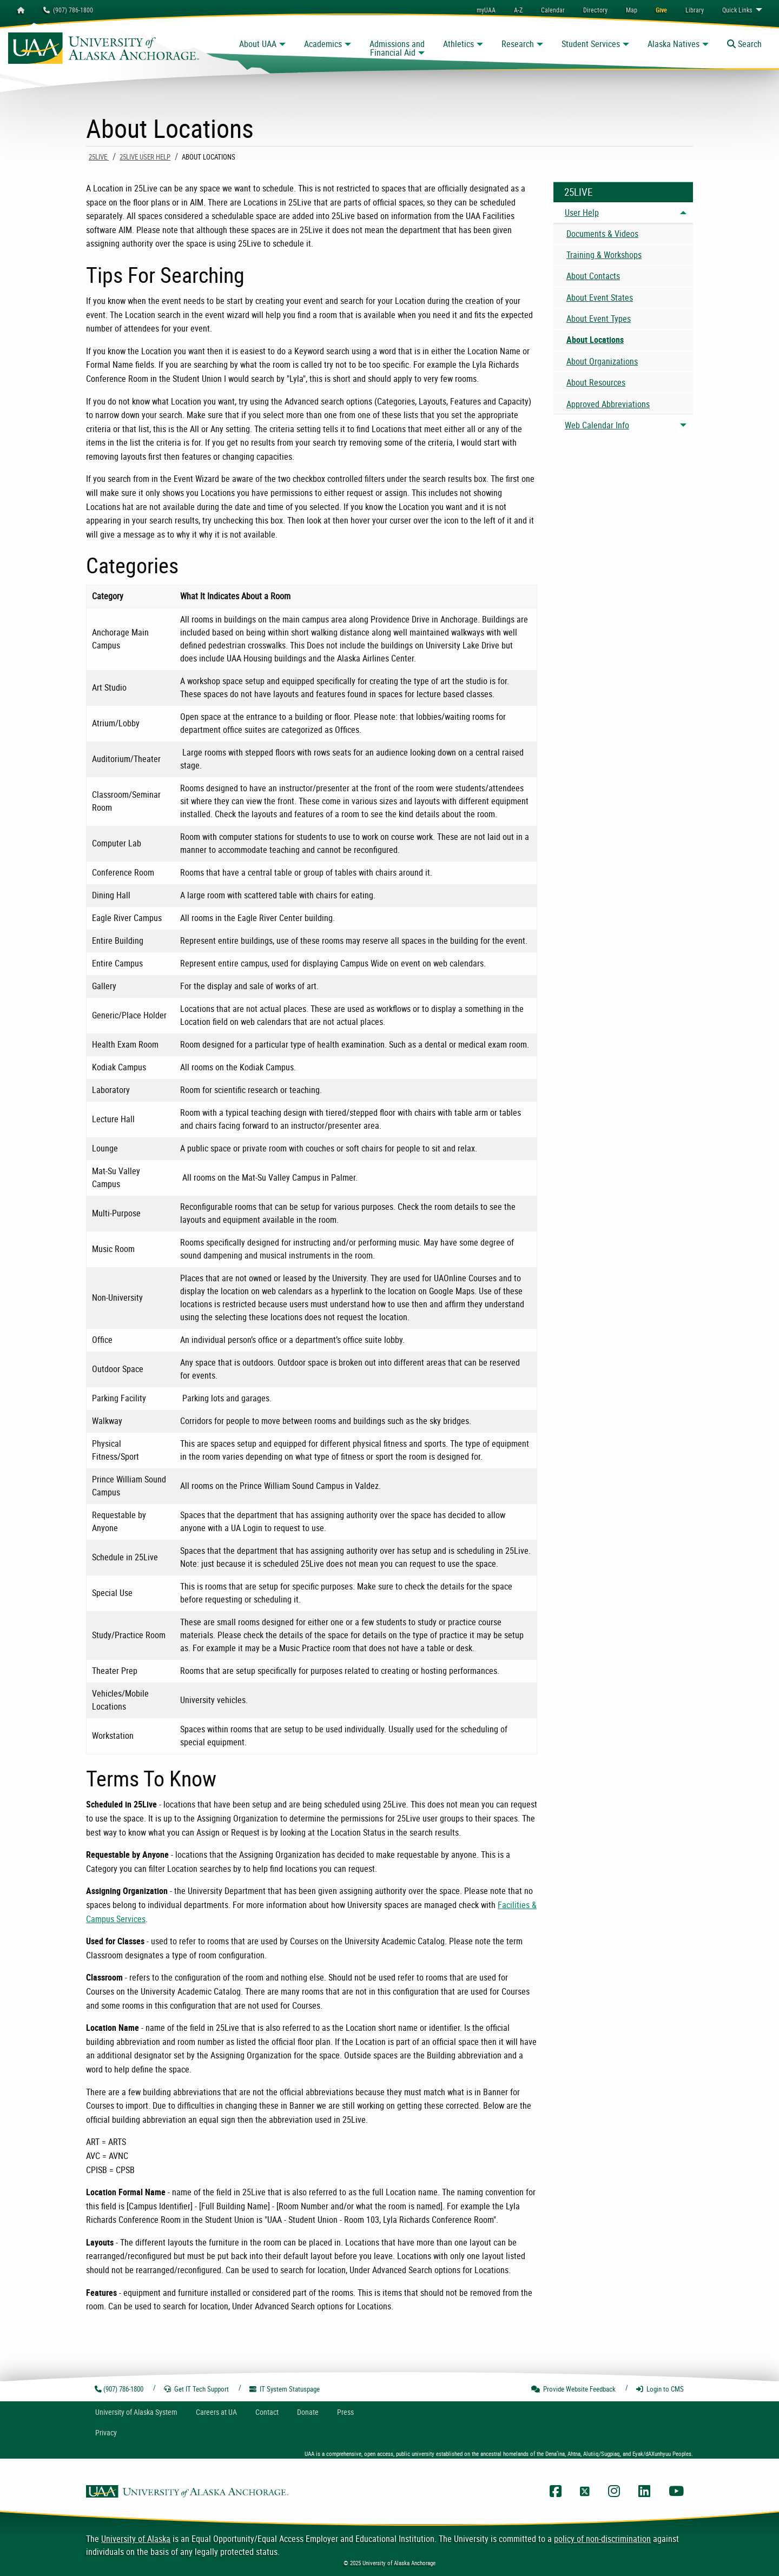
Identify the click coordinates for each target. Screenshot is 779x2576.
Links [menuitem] (737, 9)
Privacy (106, 2432)
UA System (136, 2412)
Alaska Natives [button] (673, 44)
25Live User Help (145, 157)
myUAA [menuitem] (486, 9)
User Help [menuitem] (582, 212)
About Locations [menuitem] (595, 340)
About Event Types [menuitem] (598, 319)
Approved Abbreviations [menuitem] (608, 404)
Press (345, 2412)
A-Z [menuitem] (518, 9)
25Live (99, 157)
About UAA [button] (257, 44)
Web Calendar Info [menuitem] (597, 425)
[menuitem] (553, 9)
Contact (267, 2412)
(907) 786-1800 (68, 9)
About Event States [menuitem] (599, 297)
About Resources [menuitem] (595, 382)
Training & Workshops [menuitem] (604, 255)
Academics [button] (323, 44)
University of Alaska (135, 2539)
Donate (308, 2412)
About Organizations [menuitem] (602, 361)
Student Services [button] (591, 44)
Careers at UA (216, 2412)
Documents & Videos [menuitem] (602, 234)
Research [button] (517, 44)
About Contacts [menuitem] (593, 276)
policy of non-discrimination (602, 2539)
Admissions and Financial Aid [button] (397, 48)
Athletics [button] (458, 44)
